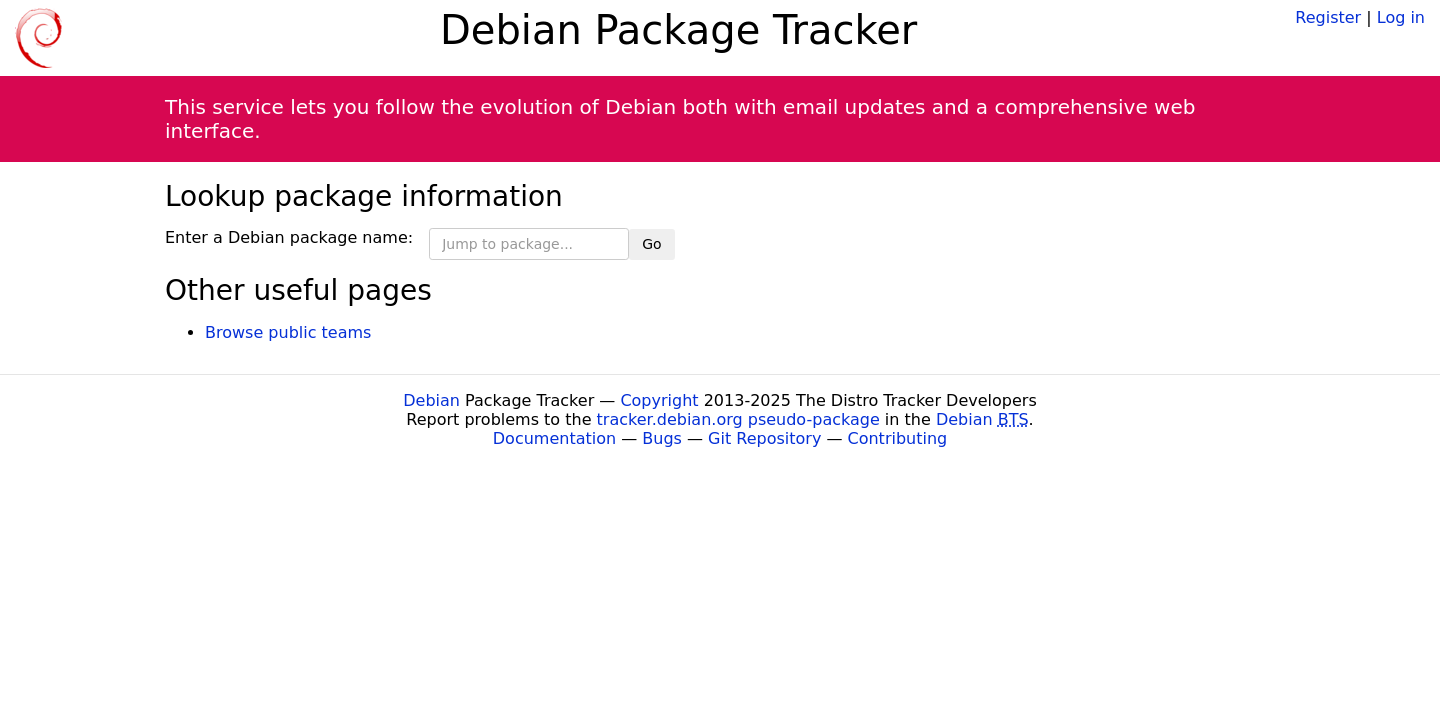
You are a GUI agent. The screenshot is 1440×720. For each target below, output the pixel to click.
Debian (431, 400)
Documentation (554, 438)
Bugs (662, 438)
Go (651, 244)
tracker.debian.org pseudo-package (738, 419)
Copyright (659, 400)
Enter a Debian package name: (289, 237)
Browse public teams (288, 332)
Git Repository (764, 438)
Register (1328, 17)
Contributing (898, 438)
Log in (1401, 17)
